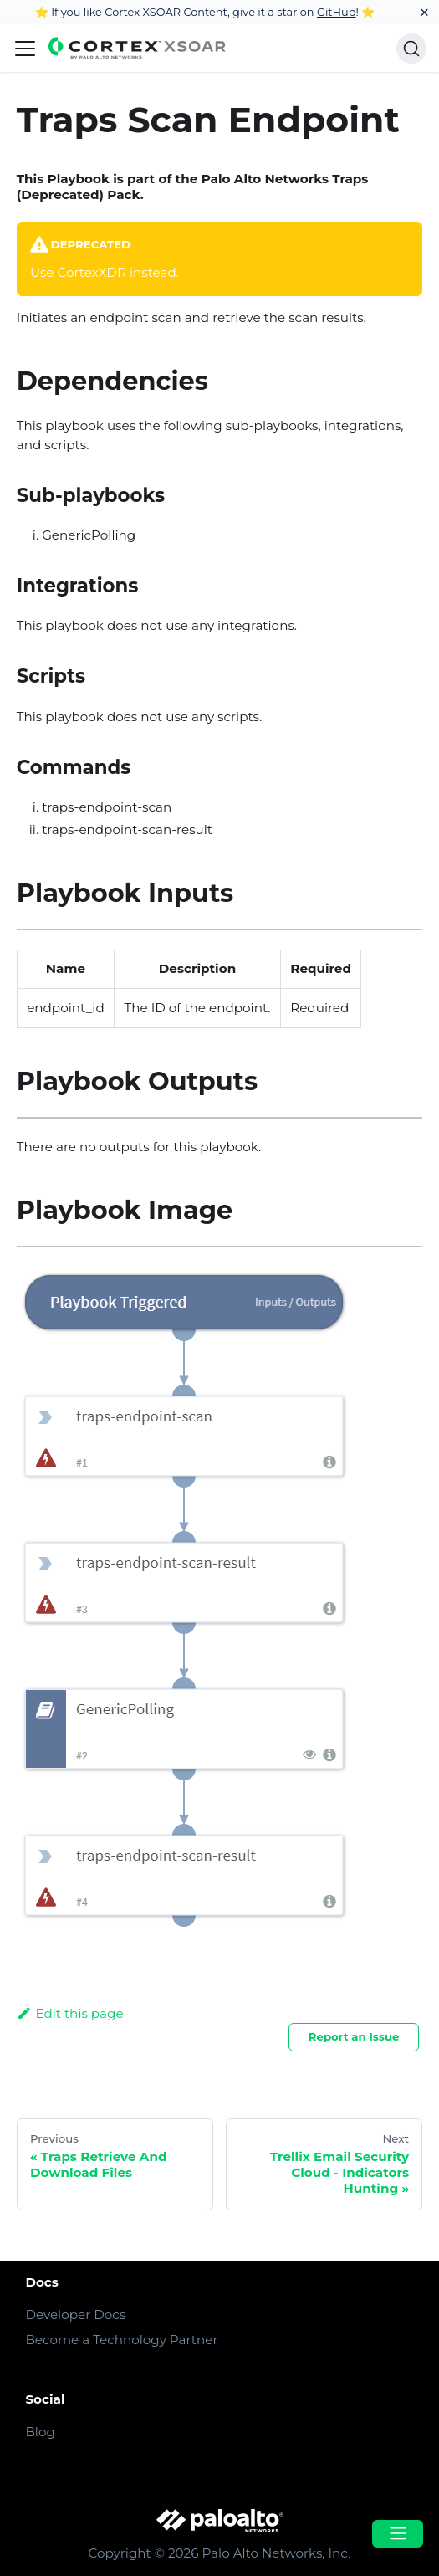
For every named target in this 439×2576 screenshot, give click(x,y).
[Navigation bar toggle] (25, 48)
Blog (39, 2432)
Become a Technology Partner (121, 2340)
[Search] (411, 48)
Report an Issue (354, 2036)
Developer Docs (75, 2314)
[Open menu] (397, 2534)
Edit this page (70, 2013)
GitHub (336, 11)
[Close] (424, 12)
